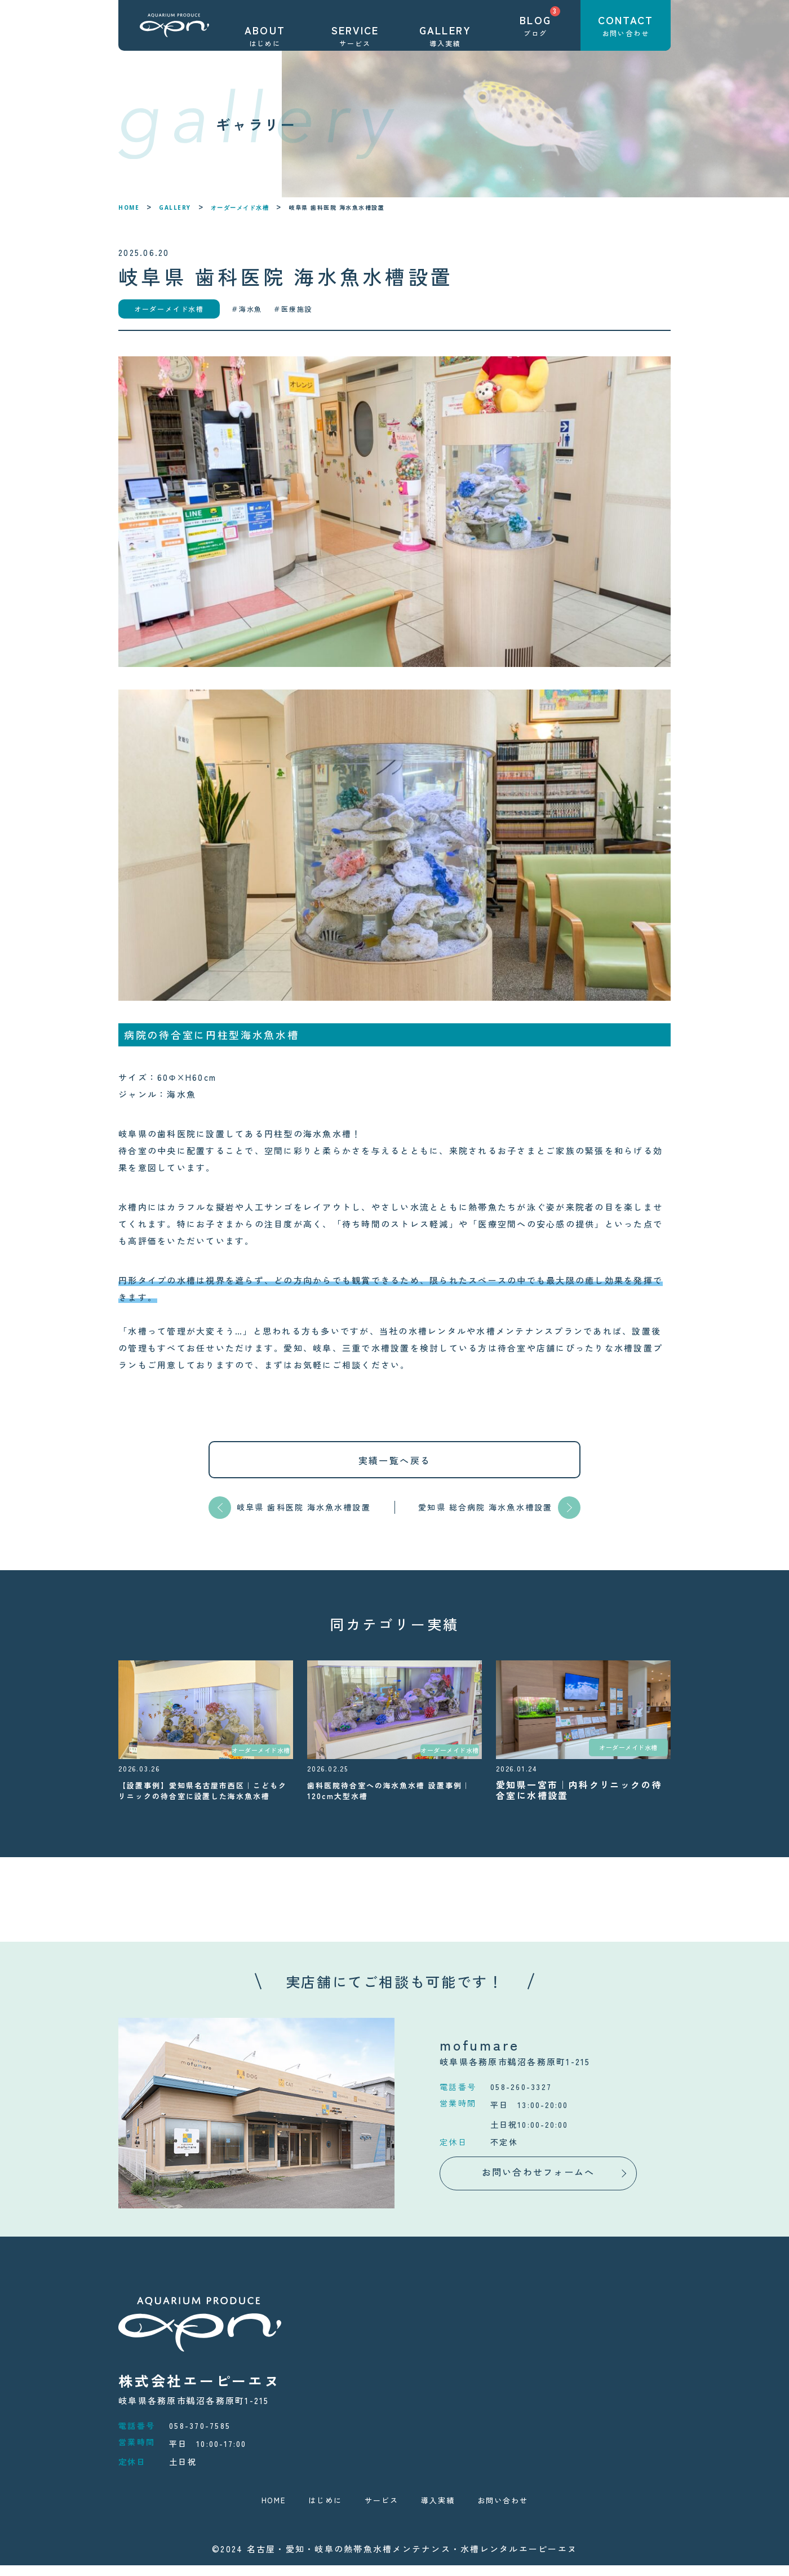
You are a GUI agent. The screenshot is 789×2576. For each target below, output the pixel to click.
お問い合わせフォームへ (538, 2182)
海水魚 (250, 308)
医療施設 (296, 308)
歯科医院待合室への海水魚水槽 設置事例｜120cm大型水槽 (392, 1790)
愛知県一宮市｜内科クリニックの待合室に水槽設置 (579, 1790)
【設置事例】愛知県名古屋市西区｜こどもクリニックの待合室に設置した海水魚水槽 (201, 1795)
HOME (128, 207)
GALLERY (175, 207)
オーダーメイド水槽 (240, 207)
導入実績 (440, 2510)
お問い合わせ (511, 2510)
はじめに (317, 2510)
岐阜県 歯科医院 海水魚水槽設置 (304, 1507)
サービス (379, 2510)
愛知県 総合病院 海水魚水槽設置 (485, 1507)
